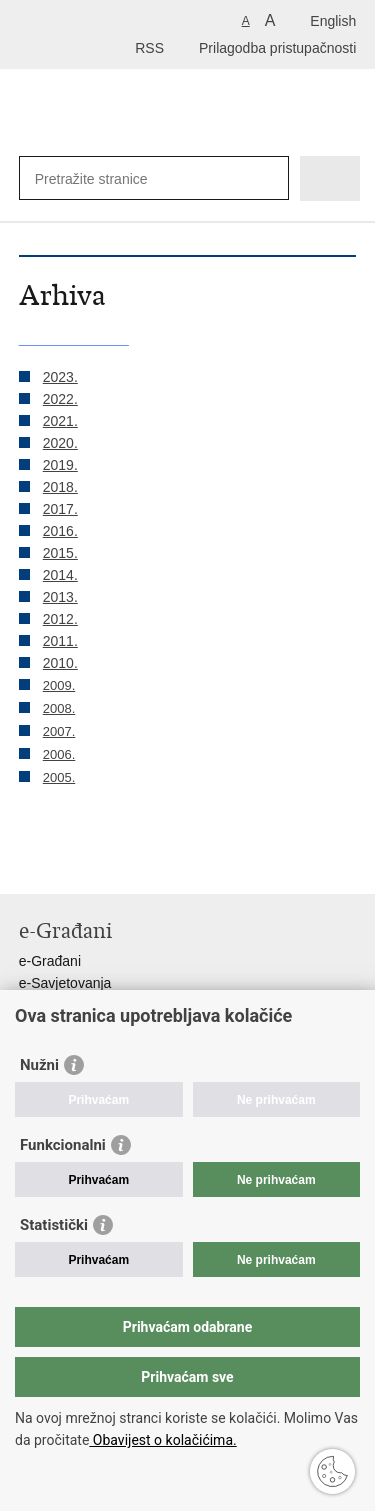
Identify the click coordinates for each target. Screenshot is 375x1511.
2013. (60, 597)
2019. (60, 465)
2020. (60, 443)
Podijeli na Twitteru (115, 862)
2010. (60, 663)
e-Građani (50, 961)
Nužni (39, 1065)
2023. (60, 377)
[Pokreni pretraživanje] (269, 178)
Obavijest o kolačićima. (162, 1440)
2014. (60, 575)
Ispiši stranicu (29, 862)
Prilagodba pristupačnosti (277, 48)
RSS (149, 48)
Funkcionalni (63, 1145)
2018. (60, 487)
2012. (60, 619)
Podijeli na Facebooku (72, 862)
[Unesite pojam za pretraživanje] (135, 178)
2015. (60, 553)
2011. (60, 641)
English (333, 21)
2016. (60, 531)
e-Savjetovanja (65, 983)
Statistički (54, 1225)
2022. (60, 399)
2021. (60, 421)
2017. (60, 509)
